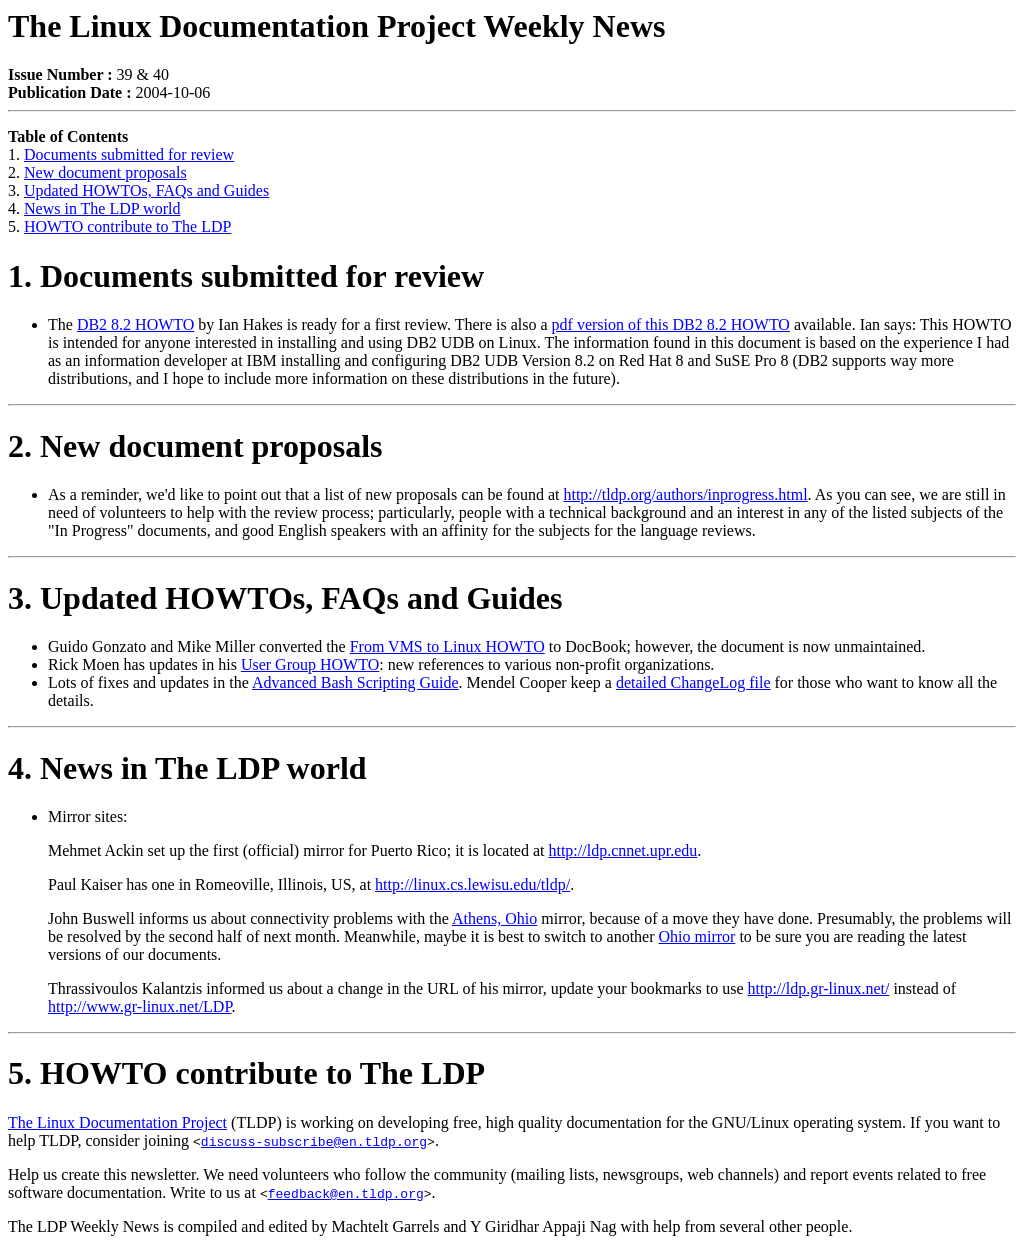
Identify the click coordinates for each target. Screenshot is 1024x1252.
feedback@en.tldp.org (346, 1193)
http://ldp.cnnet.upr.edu (622, 850)
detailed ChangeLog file (693, 682)
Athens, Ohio (494, 918)
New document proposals (105, 172)
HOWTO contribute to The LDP (127, 226)
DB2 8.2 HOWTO (135, 324)
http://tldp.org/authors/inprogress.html (685, 494)
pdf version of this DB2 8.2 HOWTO (671, 324)
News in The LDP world (102, 208)
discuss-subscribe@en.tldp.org (314, 1141)
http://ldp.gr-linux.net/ (819, 988)
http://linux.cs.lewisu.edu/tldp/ (472, 884)
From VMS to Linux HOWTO (447, 646)
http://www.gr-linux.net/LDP (140, 1006)
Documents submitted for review (129, 154)
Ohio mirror (697, 936)
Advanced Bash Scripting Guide (355, 682)
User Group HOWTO (310, 664)
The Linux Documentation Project (117, 1122)
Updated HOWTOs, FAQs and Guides (146, 190)
